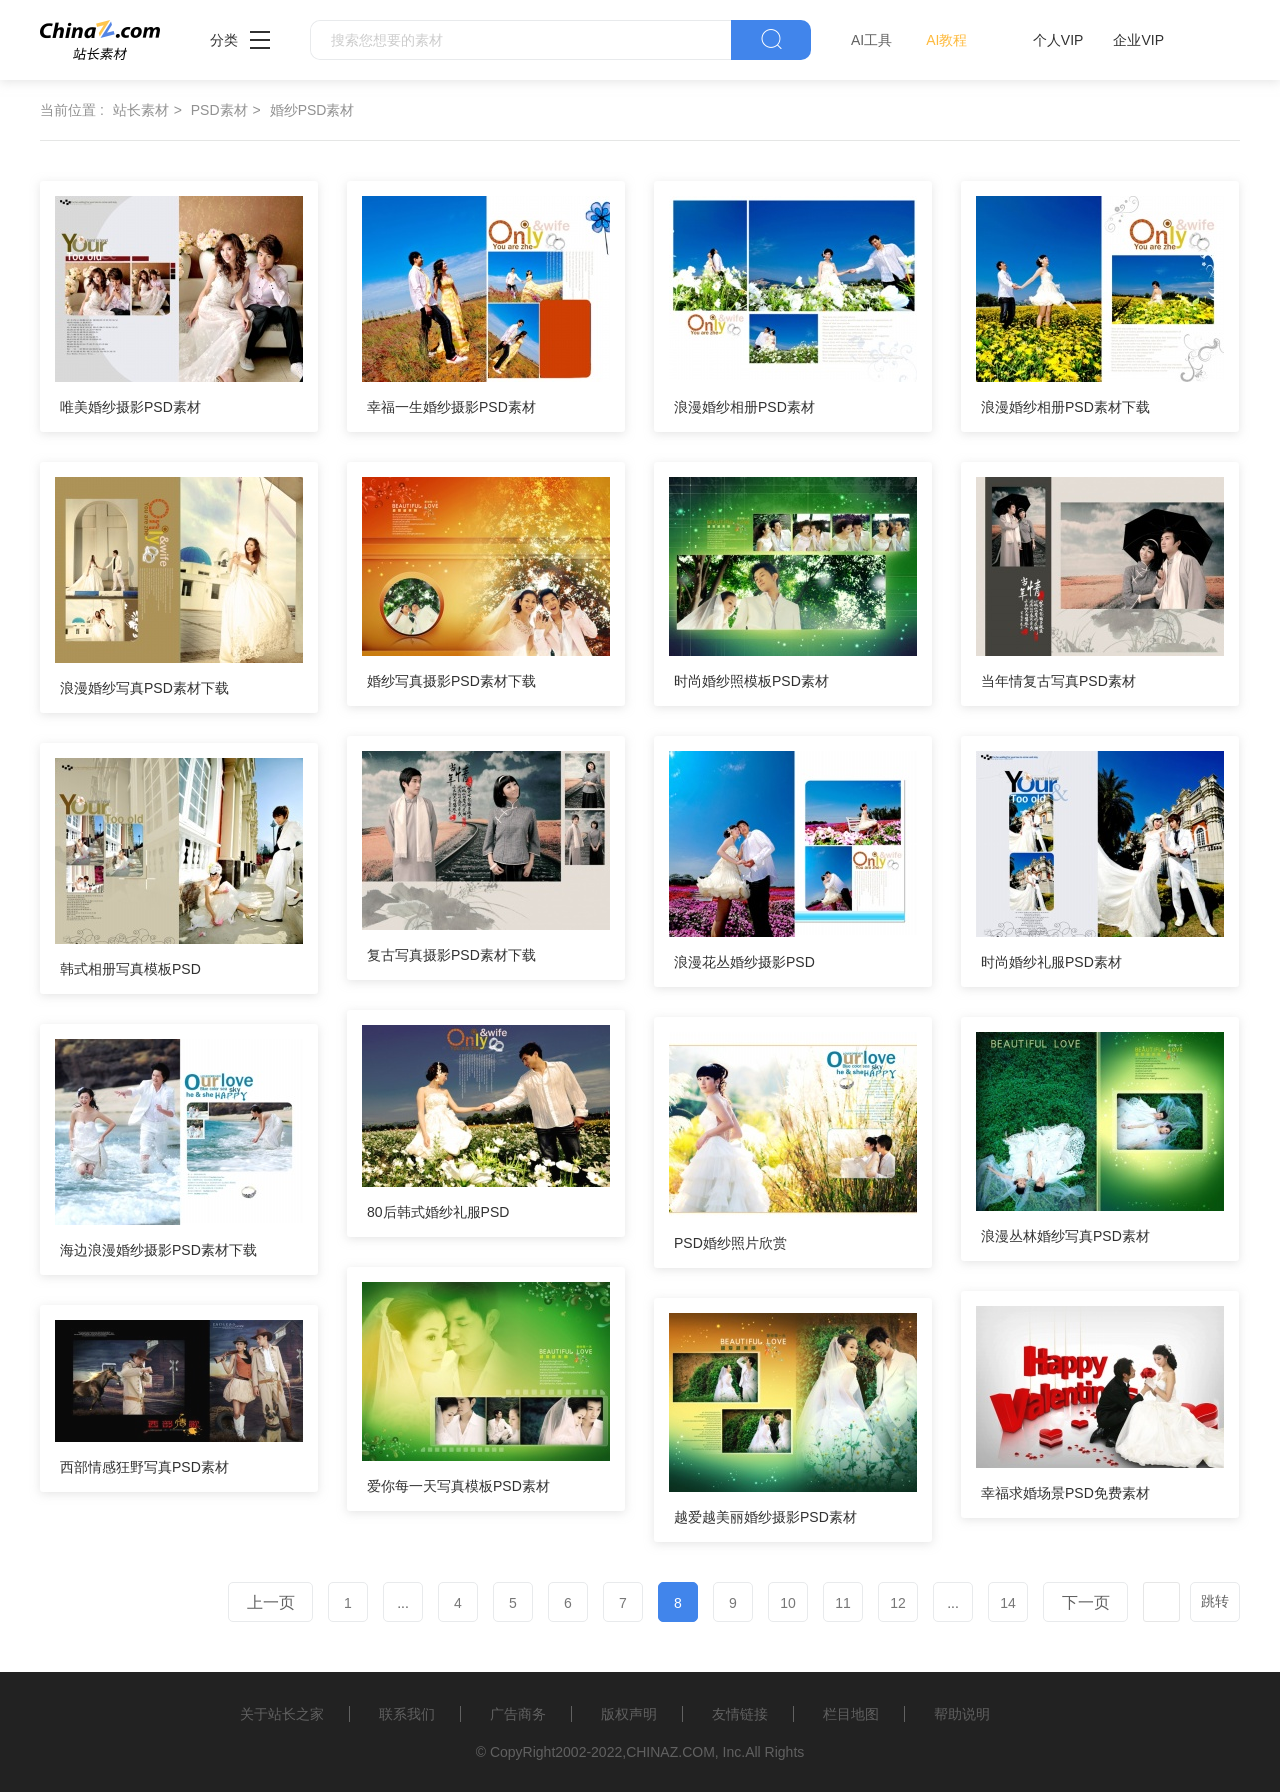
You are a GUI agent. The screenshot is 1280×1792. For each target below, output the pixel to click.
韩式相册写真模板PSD (130, 969)
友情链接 (740, 1714)
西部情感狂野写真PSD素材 (144, 1467)
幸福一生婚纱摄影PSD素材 (451, 407)
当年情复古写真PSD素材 (1058, 681)
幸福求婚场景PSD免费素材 (1065, 1493)
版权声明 (629, 1714)
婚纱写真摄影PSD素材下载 (451, 681)
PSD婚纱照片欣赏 (730, 1243)
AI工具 (871, 40)
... (403, 1603)
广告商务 (518, 1714)
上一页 (271, 1602)
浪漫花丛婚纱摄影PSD (744, 962)
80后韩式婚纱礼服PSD (438, 1212)
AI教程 (946, 40)
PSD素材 (219, 110)
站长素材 (141, 110)
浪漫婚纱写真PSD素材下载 (144, 688)
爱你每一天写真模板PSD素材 (458, 1486)
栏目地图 (851, 1714)
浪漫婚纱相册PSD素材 (744, 407)
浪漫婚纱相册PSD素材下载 (1065, 407)
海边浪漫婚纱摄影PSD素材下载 (158, 1250)
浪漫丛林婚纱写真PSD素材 (1065, 1236)
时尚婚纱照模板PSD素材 (751, 681)
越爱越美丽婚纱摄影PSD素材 (765, 1517)
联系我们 (407, 1714)
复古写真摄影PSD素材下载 (451, 955)
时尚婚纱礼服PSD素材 (1051, 962)
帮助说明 (962, 1714)
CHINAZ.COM (670, 1752)
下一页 (1086, 1602)
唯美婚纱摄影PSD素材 (130, 407)
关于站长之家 (282, 1714)
